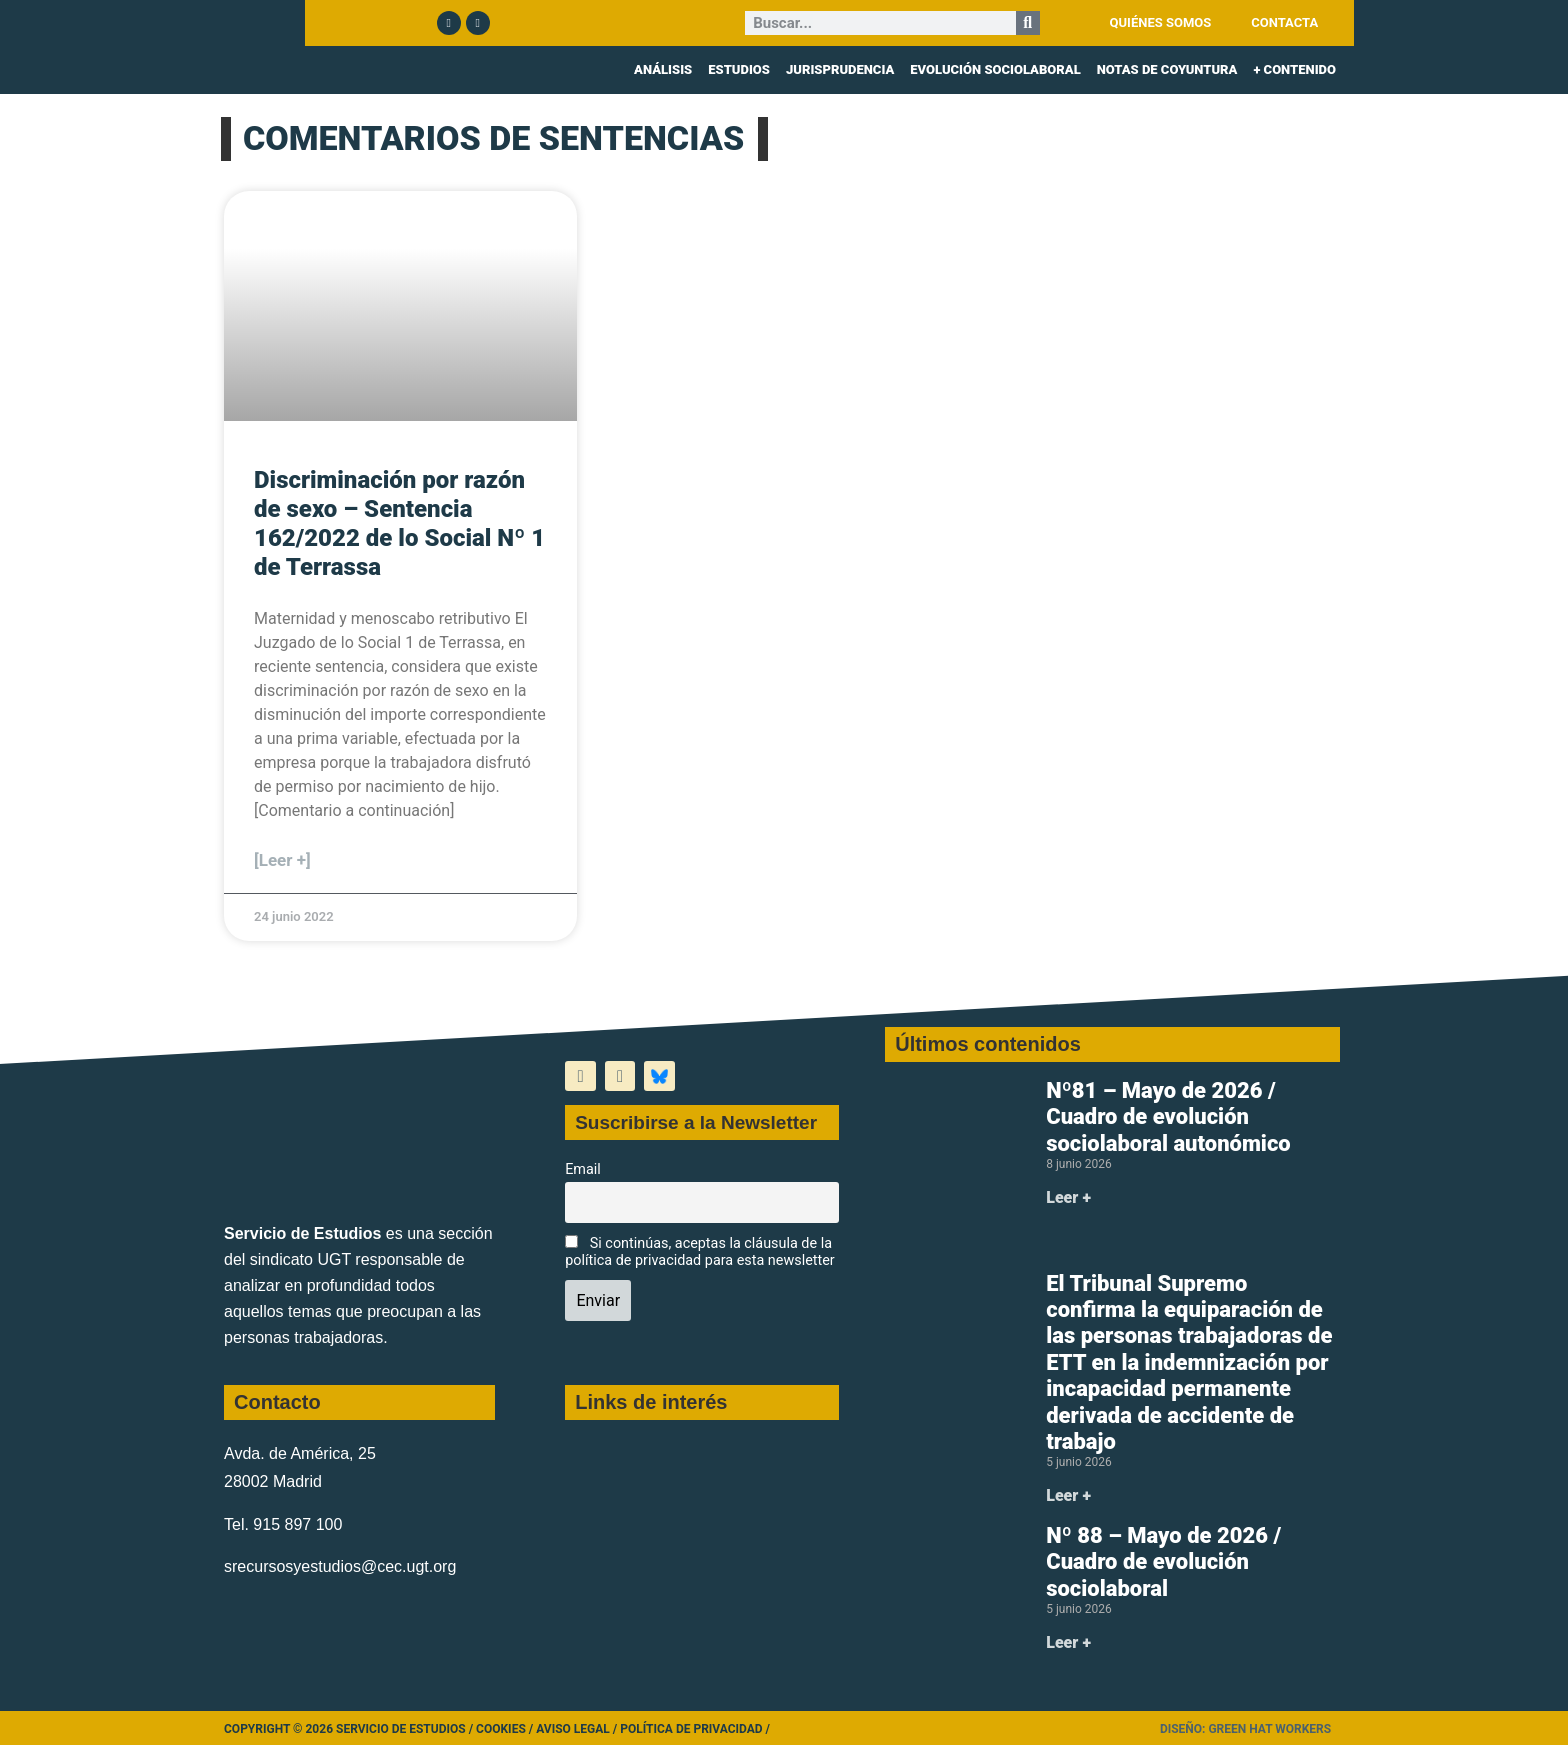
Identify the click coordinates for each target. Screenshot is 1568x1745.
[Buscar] (1028, 23)
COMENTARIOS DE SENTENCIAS (493, 138)
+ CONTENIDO (1294, 69)
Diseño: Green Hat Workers (1245, 1729)
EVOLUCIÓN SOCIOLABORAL (995, 69)
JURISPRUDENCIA (840, 69)
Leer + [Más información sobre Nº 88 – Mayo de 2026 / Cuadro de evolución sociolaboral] (1068, 1642)
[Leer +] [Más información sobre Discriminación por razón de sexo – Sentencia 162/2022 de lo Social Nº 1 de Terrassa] (282, 860)
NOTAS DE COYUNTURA (1167, 69)
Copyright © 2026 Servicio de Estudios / (350, 1729)
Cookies (501, 1729)
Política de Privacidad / (695, 1729)
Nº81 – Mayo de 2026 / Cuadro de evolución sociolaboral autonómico (1168, 1117)
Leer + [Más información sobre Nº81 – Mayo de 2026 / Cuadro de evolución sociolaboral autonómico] (1068, 1197)
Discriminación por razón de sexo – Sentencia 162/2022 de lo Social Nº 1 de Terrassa (399, 523)
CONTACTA (1284, 22)
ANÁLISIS (663, 69)
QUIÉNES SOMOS (1161, 22)
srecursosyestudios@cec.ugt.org (340, 1566)
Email (583, 1169)
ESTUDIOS (739, 69)
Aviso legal (573, 1729)
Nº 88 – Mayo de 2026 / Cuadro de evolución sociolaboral (1163, 1562)
